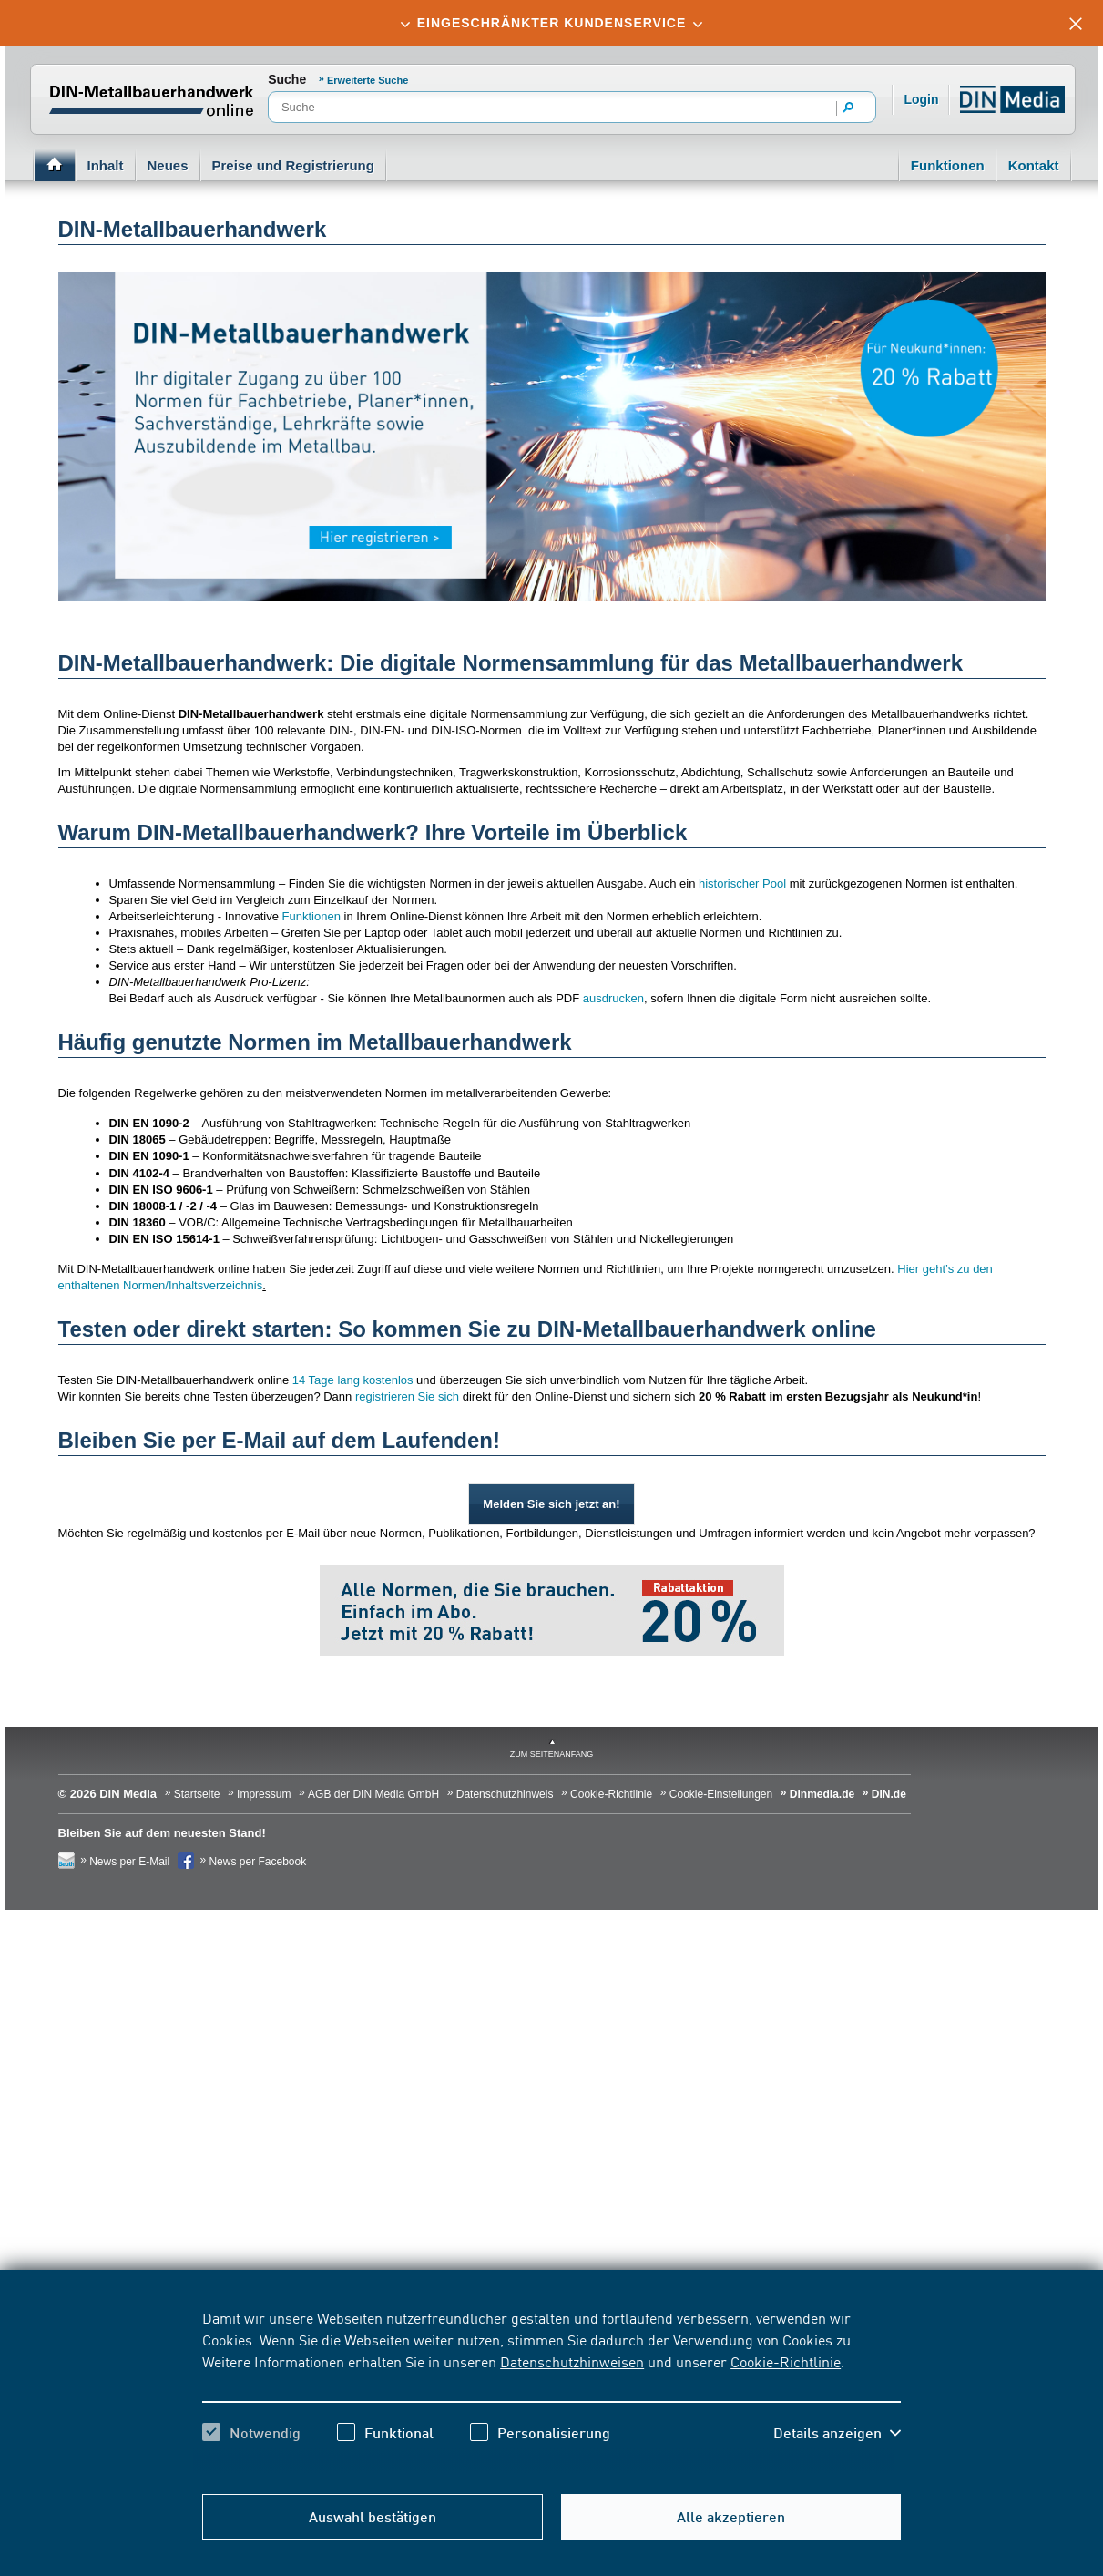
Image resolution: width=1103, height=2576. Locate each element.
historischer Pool (742, 883)
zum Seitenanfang (552, 1754)
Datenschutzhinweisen (572, 2361)
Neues (168, 165)
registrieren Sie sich (407, 1396)
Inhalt (105, 165)
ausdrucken (613, 998)
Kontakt (1033, 165)
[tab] (551, 23)
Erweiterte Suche (367, 80)
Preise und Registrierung (293, 165)
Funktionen (948, 165)
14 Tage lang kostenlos (353, 1380)
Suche (287, 79)
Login (921, 99)
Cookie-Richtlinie (785, 2361)
